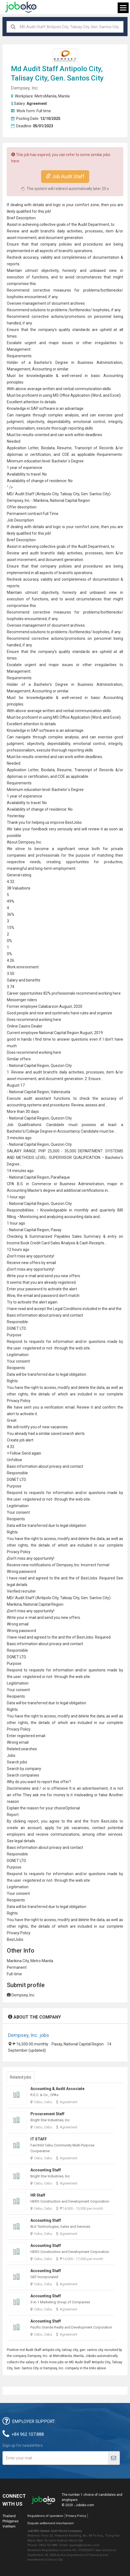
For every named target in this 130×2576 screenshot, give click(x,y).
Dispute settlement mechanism (50, 2523)
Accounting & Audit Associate (57, 2088)
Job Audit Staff (65, 176)
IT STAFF (38, 2139)
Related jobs (20, 2077)
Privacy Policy (76, 2516)
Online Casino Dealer (25, 1026)
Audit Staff (40, 69)
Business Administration (100, 362)
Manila (64, 96)
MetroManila (45, 96)
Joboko (21, 7)
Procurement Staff (47, 2114)
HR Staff (37, 2195)
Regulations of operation (45, 2516)
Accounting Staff (45, 2170)
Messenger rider (21, 1000)
